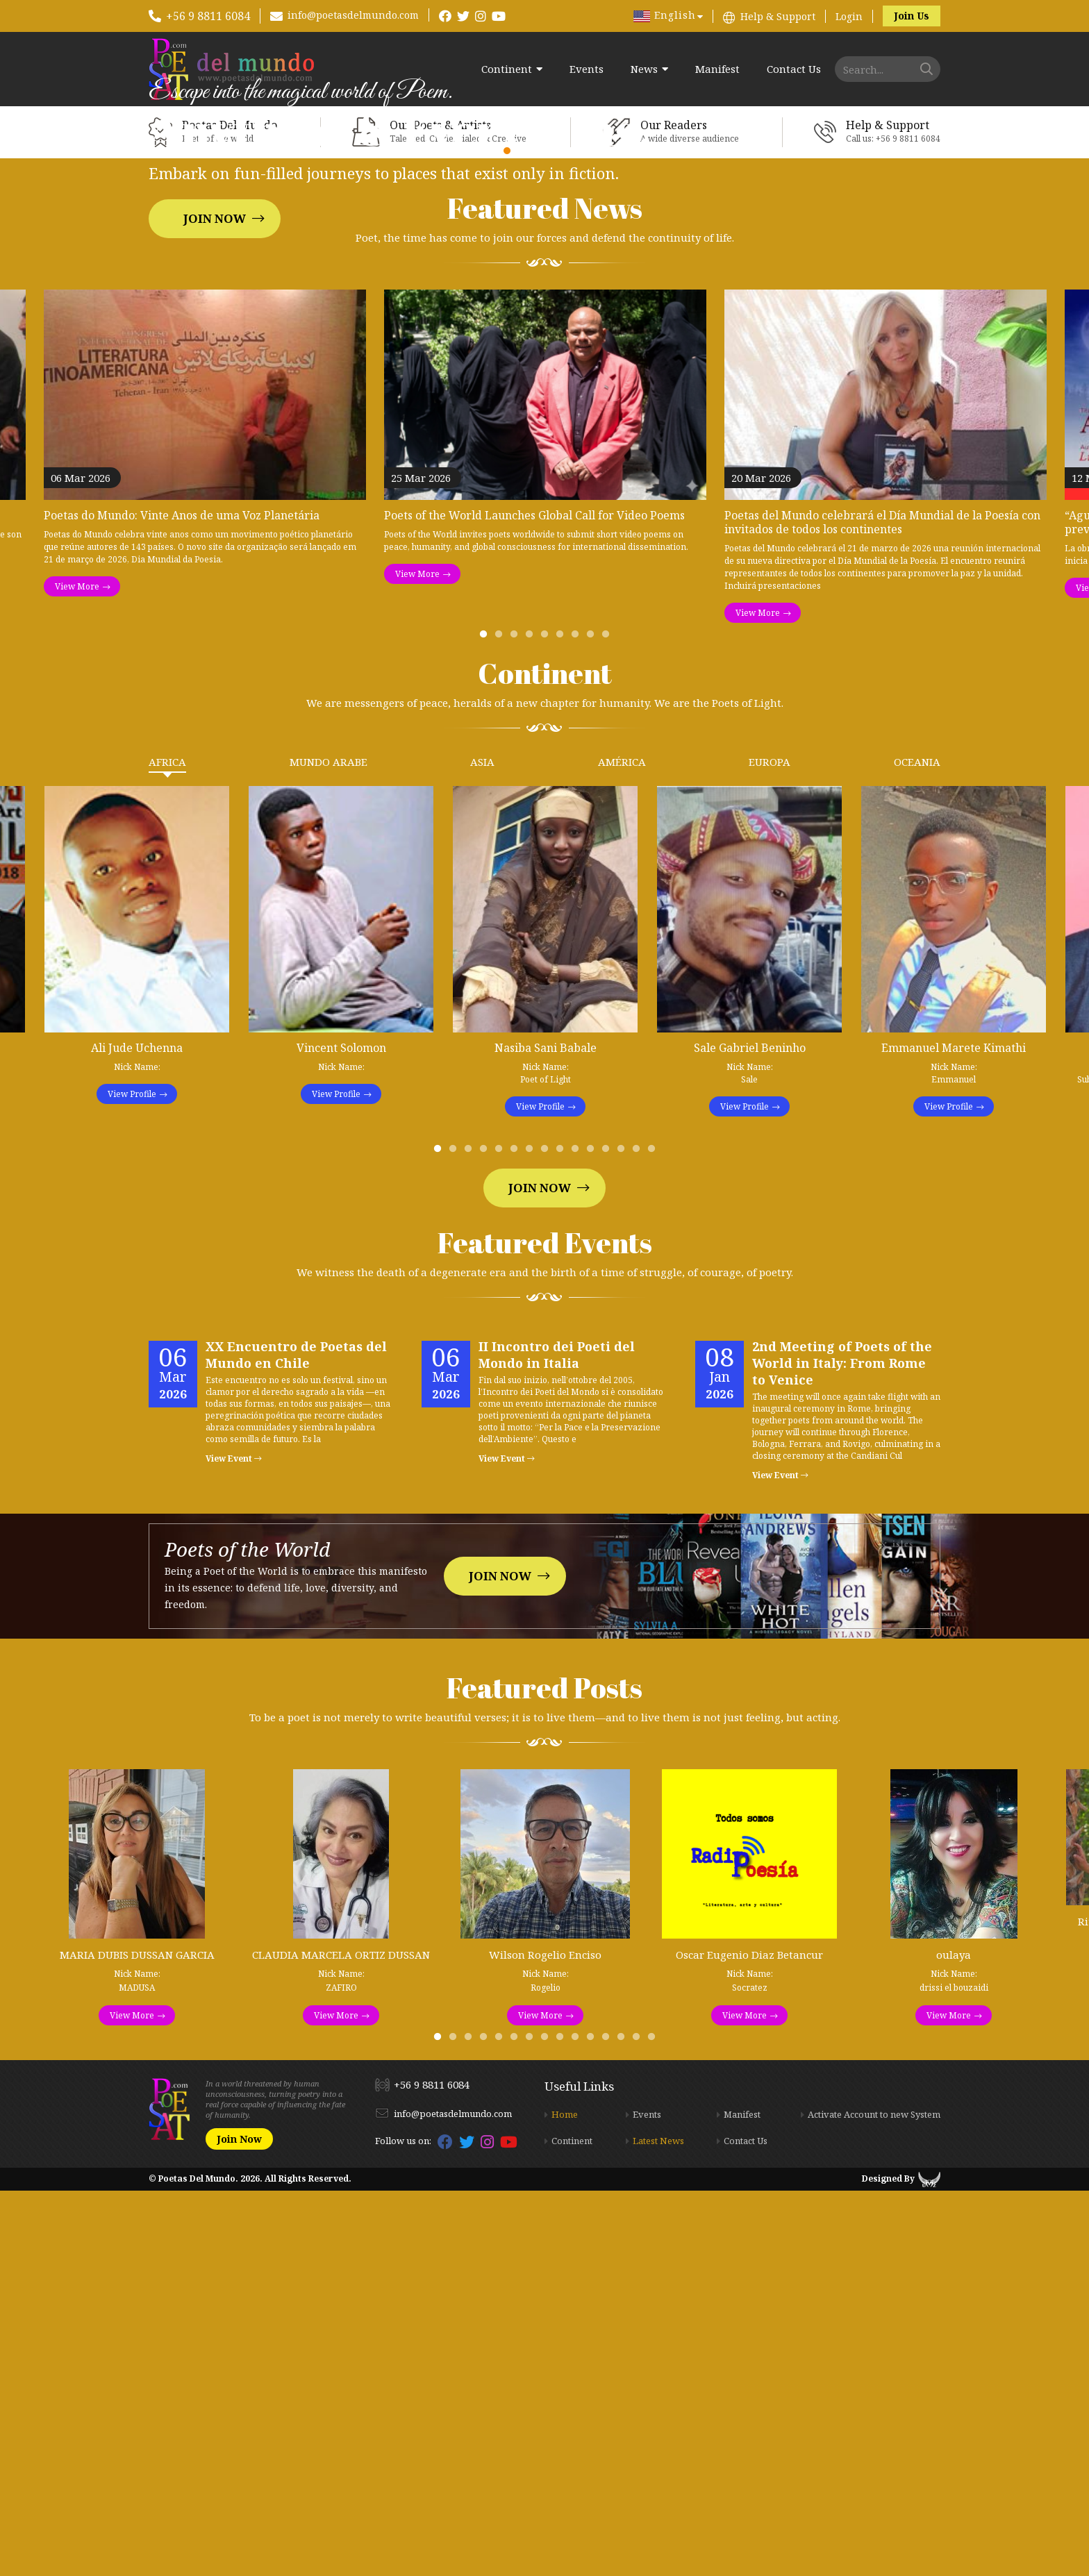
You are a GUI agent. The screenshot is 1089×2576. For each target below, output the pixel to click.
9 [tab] (608, 1023)
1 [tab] (486, 1023)
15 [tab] (654, 1538)
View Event (234, 1844)
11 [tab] (593, 1538)
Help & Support (777, 16)
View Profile (132, 1480)
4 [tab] (532, 1023)
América (622, 1148)
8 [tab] (593, 1023)
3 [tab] (517, 1023)
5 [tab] (547, 1023)
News (644, 69)
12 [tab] (608, 1538)
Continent (506, 69)
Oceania (917, 1148)
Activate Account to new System (874, 2500)
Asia (482, 1148)
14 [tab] (639, 1538)
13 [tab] (624, 1538)
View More (77, 972)
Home (564, 2500)
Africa (167, 1148)
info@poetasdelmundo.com (353, 15)
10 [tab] (578, 1538)
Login (849, 16)
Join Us (911, 15)
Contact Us (794, 69)
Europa (769, 1148)
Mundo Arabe (328, 1148)
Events (587, 69)
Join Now (214, 411)
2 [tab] (501, 1023)
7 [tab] (578, 1023)
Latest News (658, 2526)
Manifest (717, 69)
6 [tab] (563, 1023)
